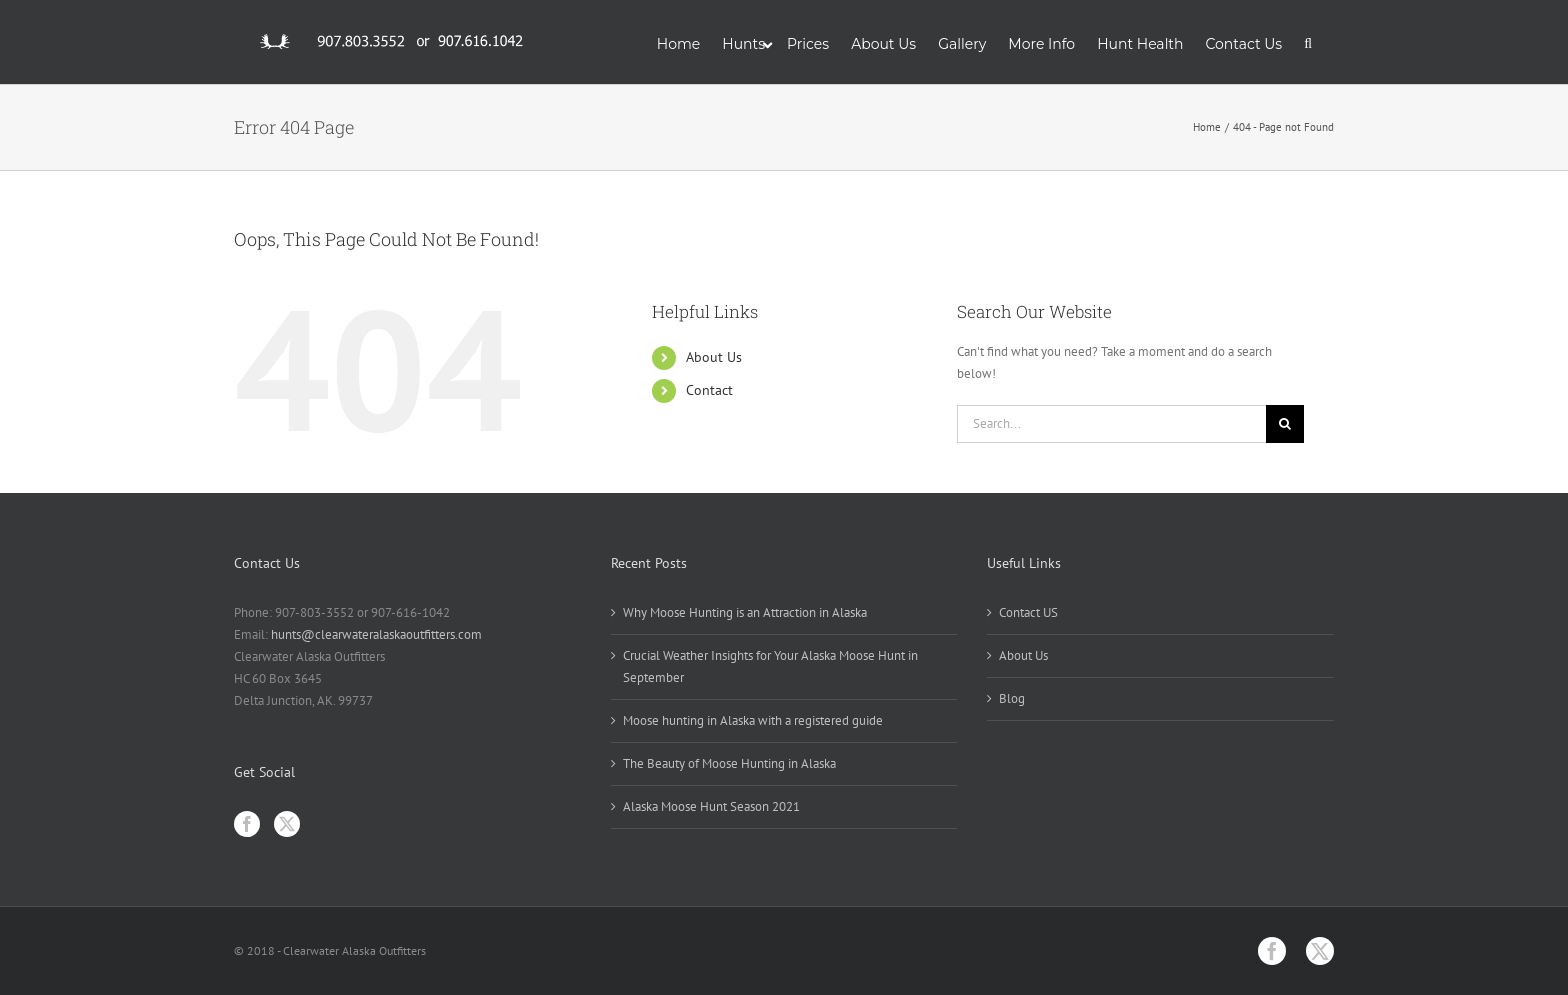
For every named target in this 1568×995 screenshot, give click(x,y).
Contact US (1028, 612)
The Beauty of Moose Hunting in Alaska (729, 763)
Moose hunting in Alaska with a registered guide (753, 720)
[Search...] (1111, 424)
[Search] (1285, 424)
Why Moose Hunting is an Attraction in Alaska (745, 612)
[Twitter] (287, 824)
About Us (714, 357)
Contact (709, 390)
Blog (1012, 698)
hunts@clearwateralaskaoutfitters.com (376, 634)
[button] (1308, 42)
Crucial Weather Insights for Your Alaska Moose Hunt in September (770, 666)
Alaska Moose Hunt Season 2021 (711, 806)
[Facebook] (247, 824)
